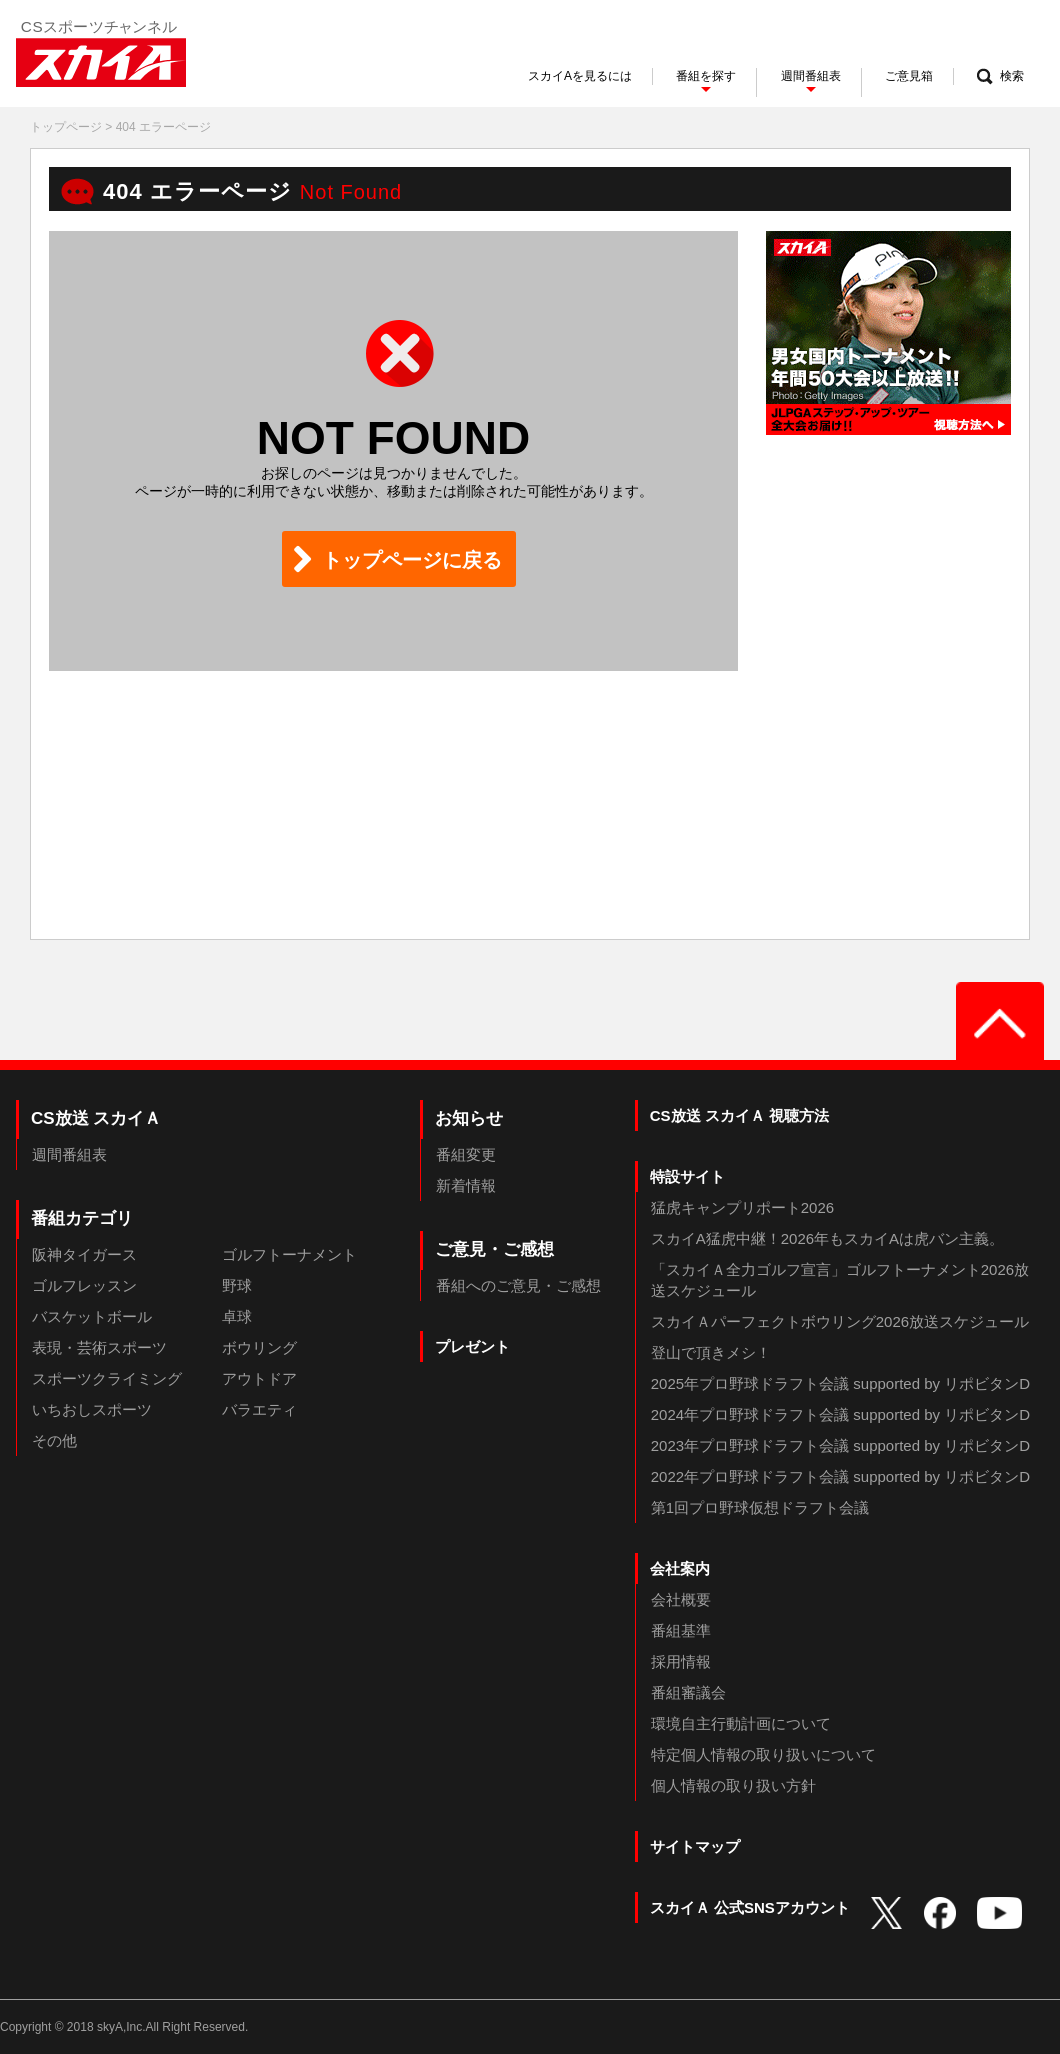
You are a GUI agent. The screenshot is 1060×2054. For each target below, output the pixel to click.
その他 (54, 1440)
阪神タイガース (84, 1254)
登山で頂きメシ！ (711, 1352)
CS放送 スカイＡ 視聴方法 (739, 1115)
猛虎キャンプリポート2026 (742, 1207)
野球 (237, 1285)
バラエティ (259, 1409)
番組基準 (681, 1630)
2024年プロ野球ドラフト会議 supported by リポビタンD (840, 1414)
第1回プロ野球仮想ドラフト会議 (760, 1507)
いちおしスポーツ (92, 1409)
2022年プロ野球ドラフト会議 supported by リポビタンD (840, 1476)
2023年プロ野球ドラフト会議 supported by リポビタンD (840, 1445)
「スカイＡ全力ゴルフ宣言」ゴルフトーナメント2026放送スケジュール (840, 1280)
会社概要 (681, 1599)
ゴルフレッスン (84, 1285)
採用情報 (681, 1661)
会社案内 (680, 1568)
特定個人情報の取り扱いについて (763, 1754)
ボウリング (259, 1347)
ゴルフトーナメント (289, 1254)
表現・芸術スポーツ (99, 1347)
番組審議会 (688, 1692)
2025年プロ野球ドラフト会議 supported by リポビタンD (840, 1383)
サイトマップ (695, 1846)
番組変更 (466, 1154)
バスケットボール (92, 1316)
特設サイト (687, 1176)
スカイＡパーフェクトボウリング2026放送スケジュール (840, 1321)
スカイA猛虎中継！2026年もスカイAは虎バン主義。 (827, 1238)
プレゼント (472, 1346)
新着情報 (466, 1185)
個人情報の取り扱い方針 (733, 1785)
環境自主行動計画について (741, 1723)
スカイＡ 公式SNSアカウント (750, 1907)
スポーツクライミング (107, 1378)
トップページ (66, 127)
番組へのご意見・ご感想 (518, 1285)
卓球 (237, 1316)
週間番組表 (69, 1154)
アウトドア (259, 1378)
